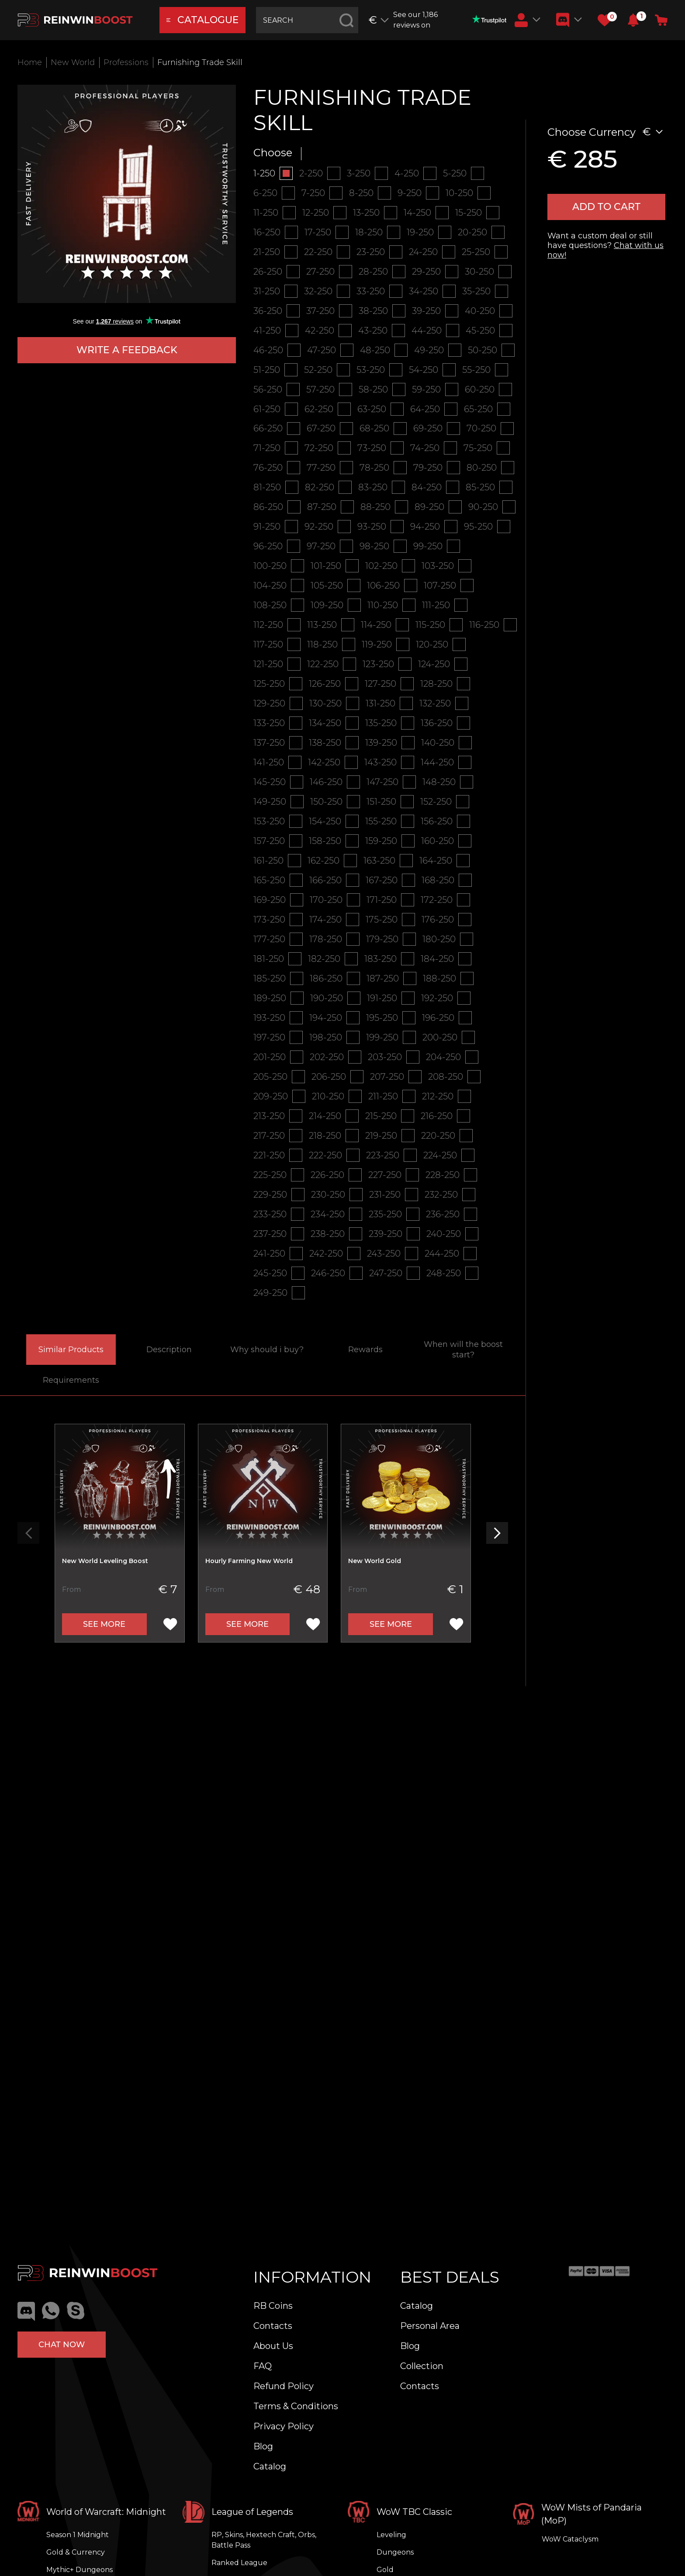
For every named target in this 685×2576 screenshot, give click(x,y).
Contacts (272, 2326)
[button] (633, 20)
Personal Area (430, 2326)
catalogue (202, 20)
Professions (126, 62)
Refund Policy (283, 2386)
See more (104, 1624)
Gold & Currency (75, 2552)
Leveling (391, 2535)
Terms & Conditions (295, 2406)
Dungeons (395, 2552)
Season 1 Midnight (77, 2535)
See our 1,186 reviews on (449, 19)
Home (29, 62)
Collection (421, 2366)
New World (73, 62)
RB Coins (273, 2305)
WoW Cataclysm (570, 2539)
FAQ (262, 2366)
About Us (273, 2346)
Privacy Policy (283, 2426)
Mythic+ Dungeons (79, 2570)
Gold (385, 2570)
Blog (263, 2446)
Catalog (269, 2466)
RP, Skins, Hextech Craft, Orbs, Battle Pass (263, 2540)
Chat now (61, 2344)
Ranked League (239, 2563)
